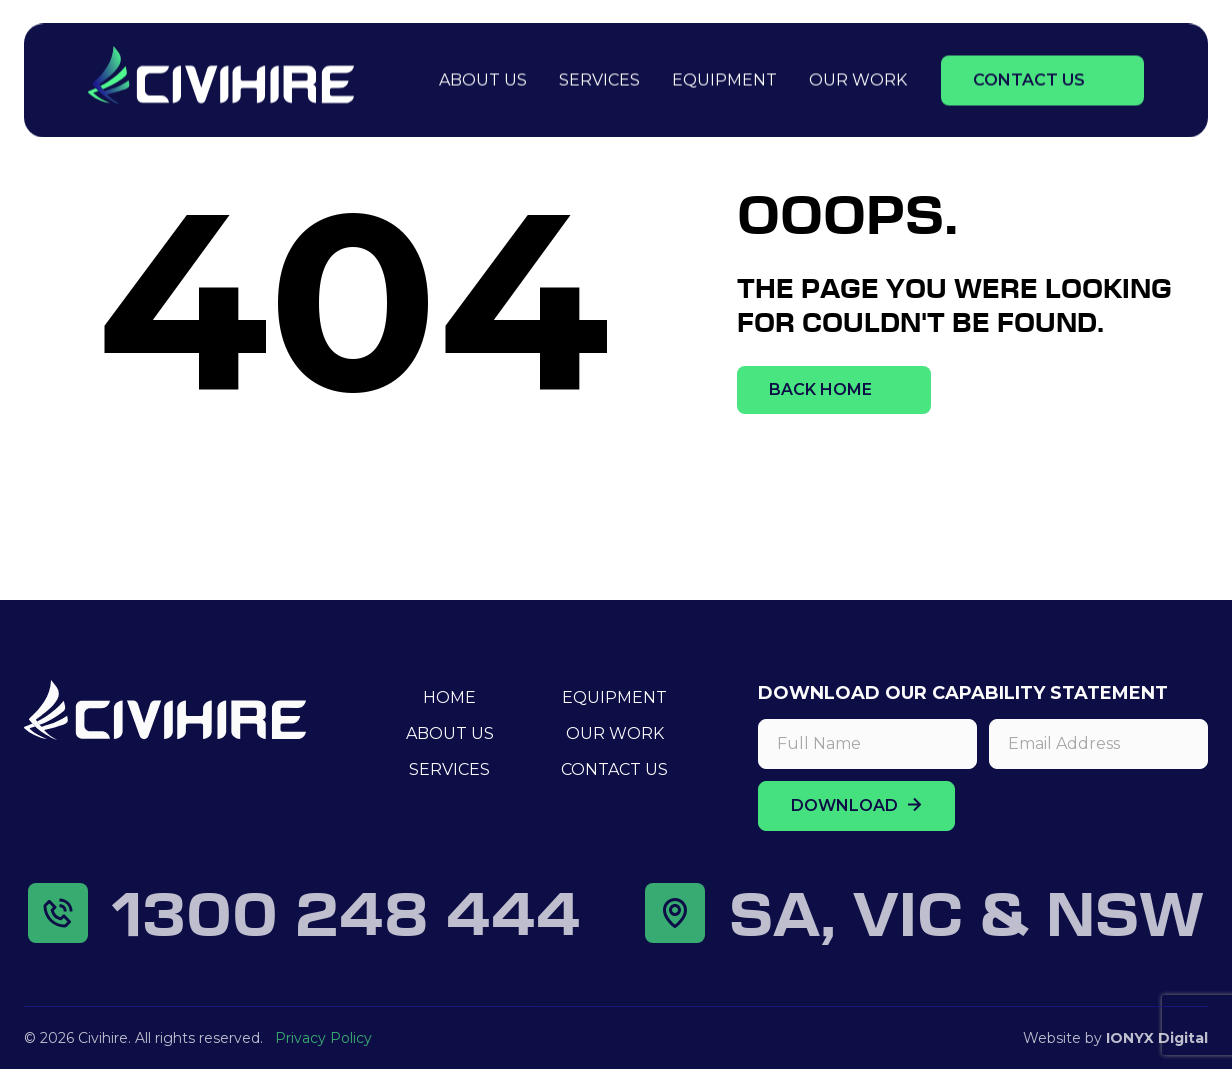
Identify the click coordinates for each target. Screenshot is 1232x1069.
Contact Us (1029, 77)
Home (449, 697)
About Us (483, 77)
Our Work (858, 77)
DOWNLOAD (856, 805)
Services (599, 77)
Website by (1115, 1038)
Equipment (724, 77)
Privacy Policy (323, 1038)
